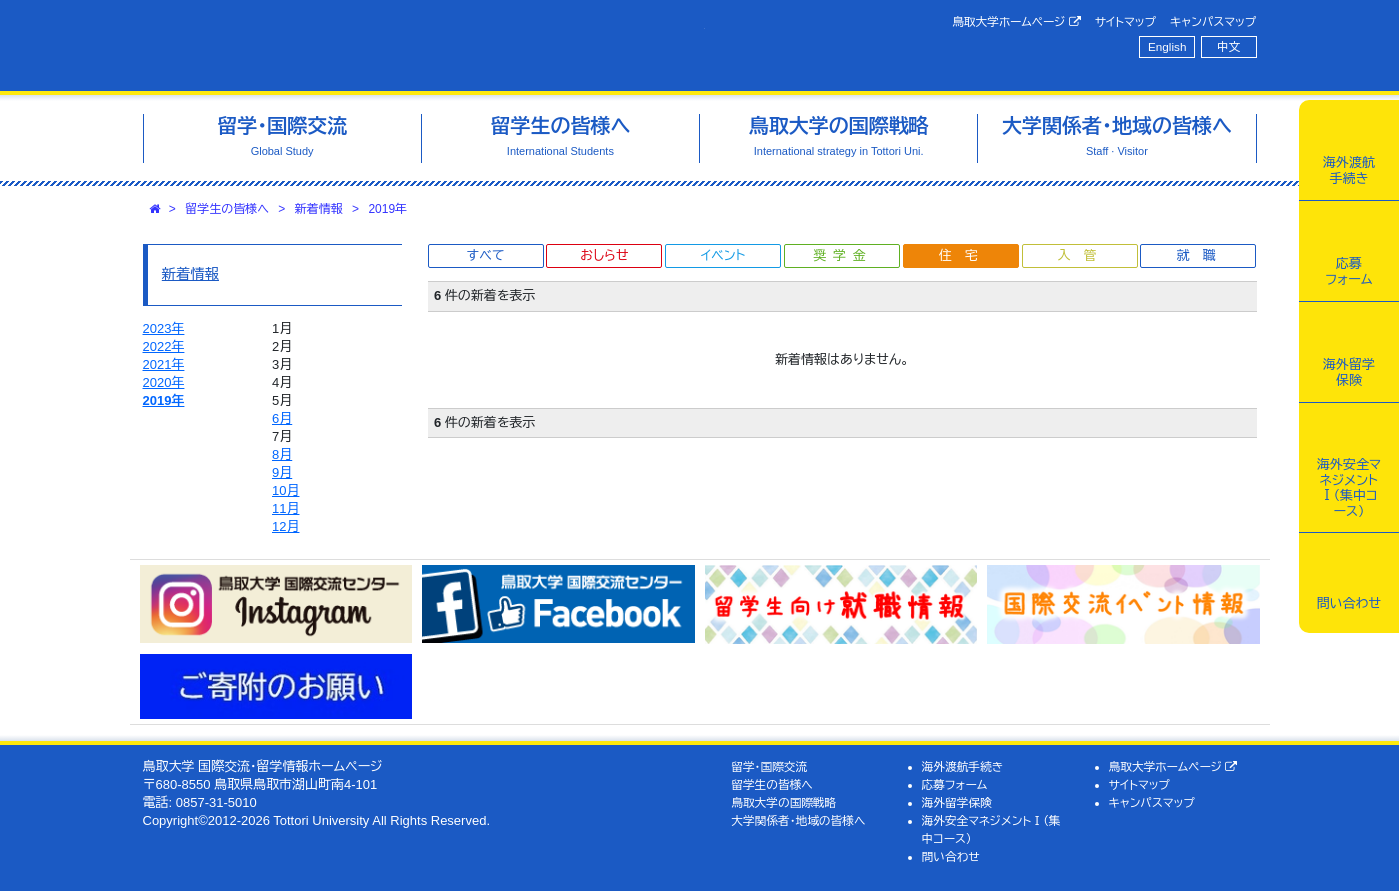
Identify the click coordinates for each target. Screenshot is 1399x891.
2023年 (164, 328)
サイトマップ (1125, 21)
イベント (723, 255)
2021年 (164, 364)
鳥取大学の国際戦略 (783, 802)
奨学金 (842, 255)
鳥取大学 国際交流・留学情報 (424, 45)
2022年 (164, 346)
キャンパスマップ (1213, 21)
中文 (1228, 46)
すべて (486, 255)
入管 (1084, 255)
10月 (285, 490)
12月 (285, 526)
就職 (1202, 255)
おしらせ (604, 255)
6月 (282, 418)
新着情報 (319, 209)
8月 (282, 454)
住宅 (965, 255)
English (1167, 46)
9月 (282, 472)
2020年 (164, 382)
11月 (285, 508)
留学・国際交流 (769, 766)
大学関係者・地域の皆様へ (798, 820)
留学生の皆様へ (227, 209)
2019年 (387, 209)
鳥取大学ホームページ (1016, 22)
